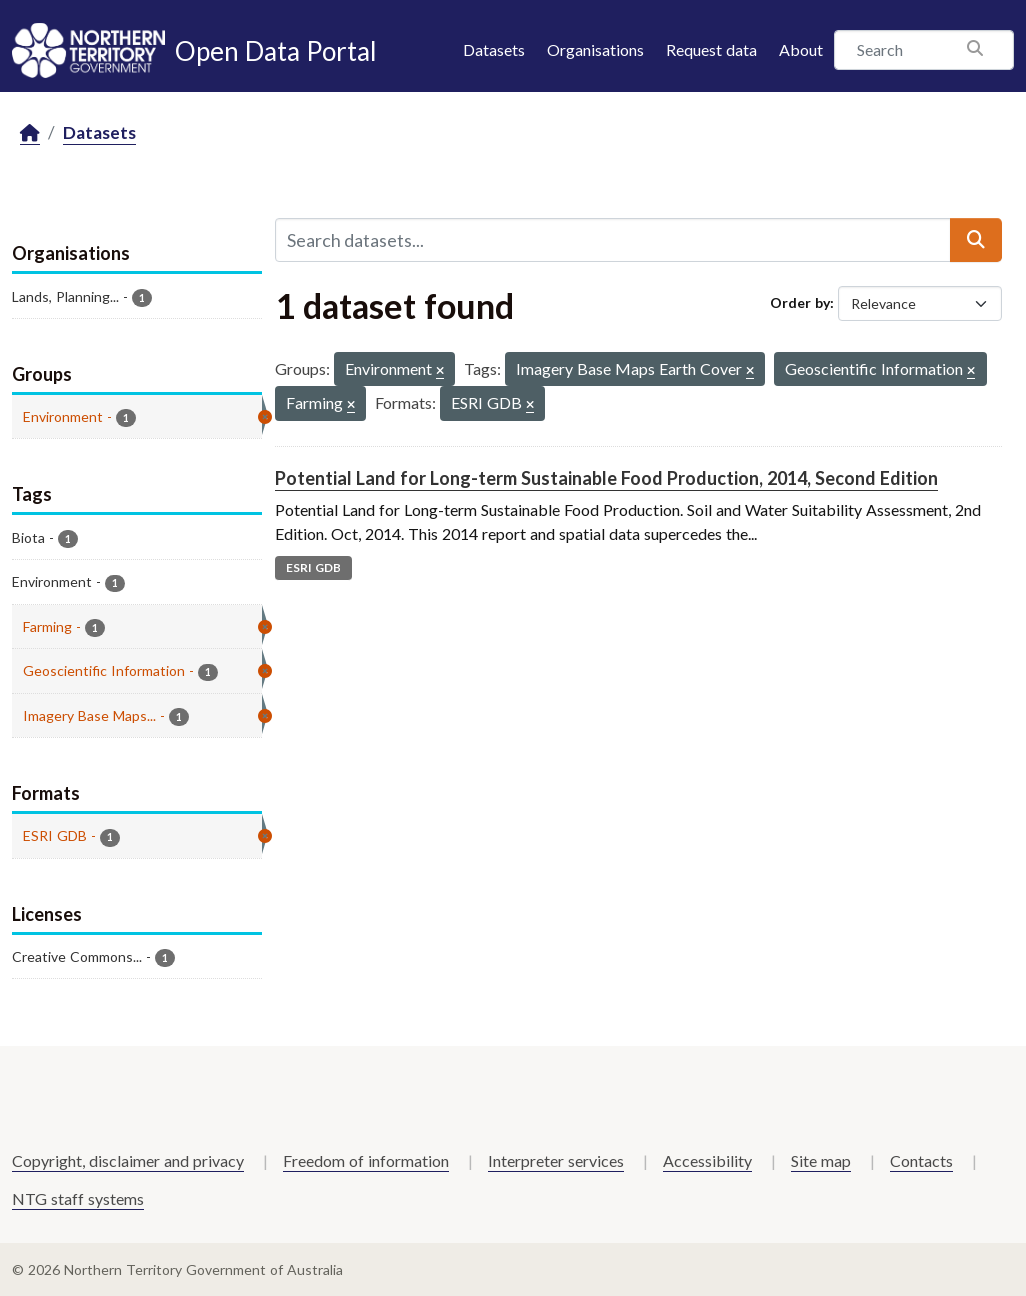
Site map (821, 1160)
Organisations (595, 49)
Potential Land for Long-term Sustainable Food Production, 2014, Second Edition (606, 478)
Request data (711, 49)
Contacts (921, 1160)
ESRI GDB (313, 567)
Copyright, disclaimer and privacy (128, 1160)
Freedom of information (366, 1160)
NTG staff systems (78, 1198)
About (801, 49)
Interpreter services (556, 1160)
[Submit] (976, 240)
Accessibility (707, 1160)
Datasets (494, 49)
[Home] (30, 133)
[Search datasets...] (613, 240)
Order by (800, 302)
